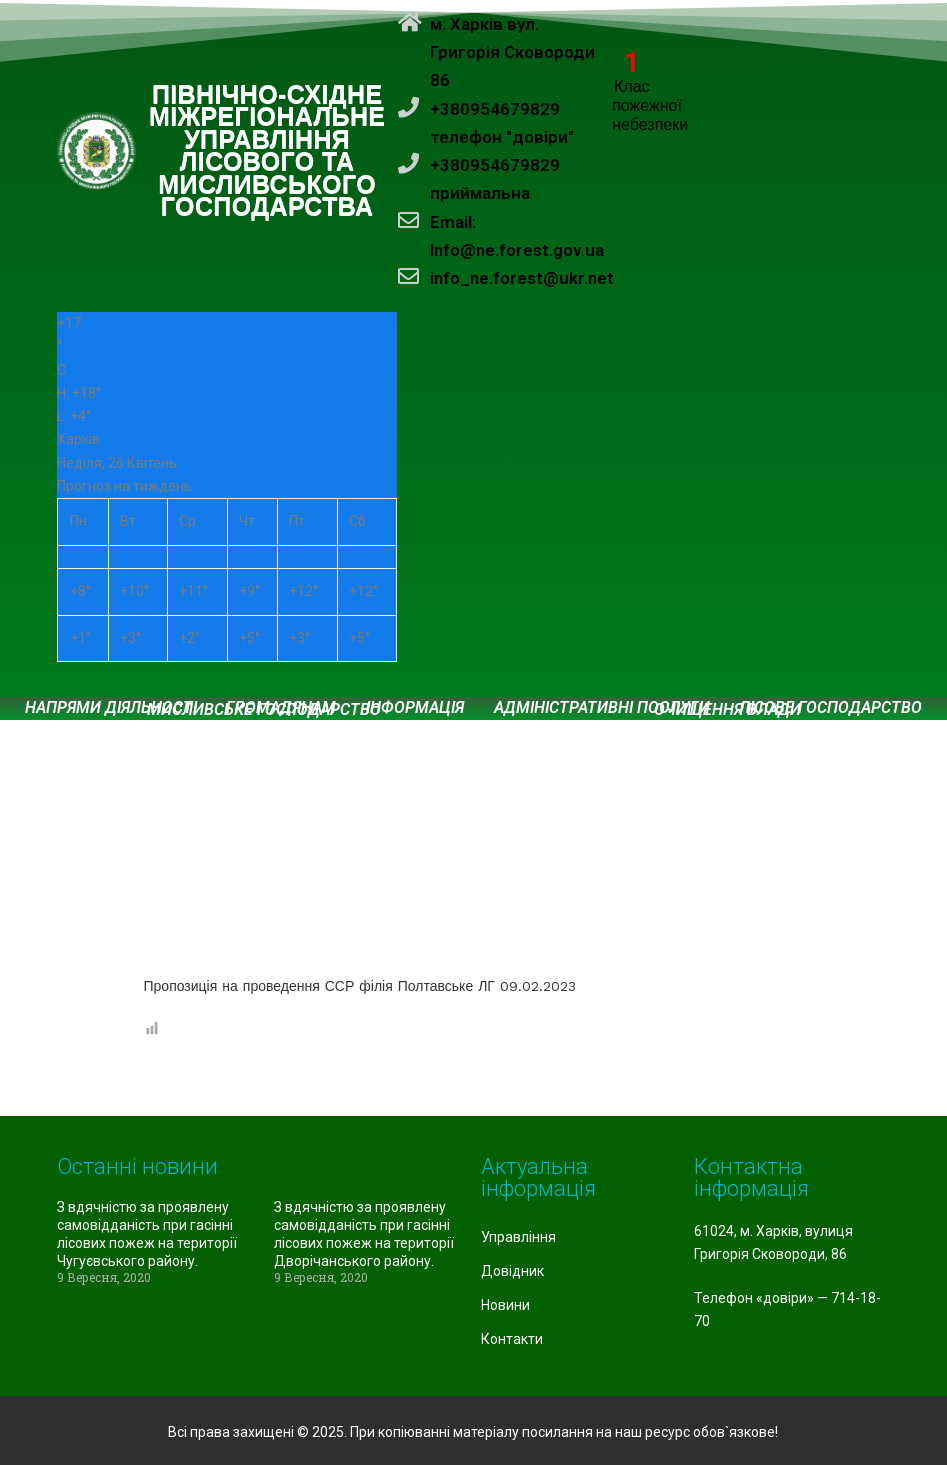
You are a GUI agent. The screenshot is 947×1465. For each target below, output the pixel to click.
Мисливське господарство (264, 710)
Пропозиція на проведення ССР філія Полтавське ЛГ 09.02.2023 (360, 986)
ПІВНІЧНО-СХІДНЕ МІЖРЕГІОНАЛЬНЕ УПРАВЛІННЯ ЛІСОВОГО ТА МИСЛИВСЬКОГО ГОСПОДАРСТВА (267, 151)
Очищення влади (727, 710)
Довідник (512, 1271)
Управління (518, 1237)
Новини (505, 1305)
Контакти (512, 1339)
